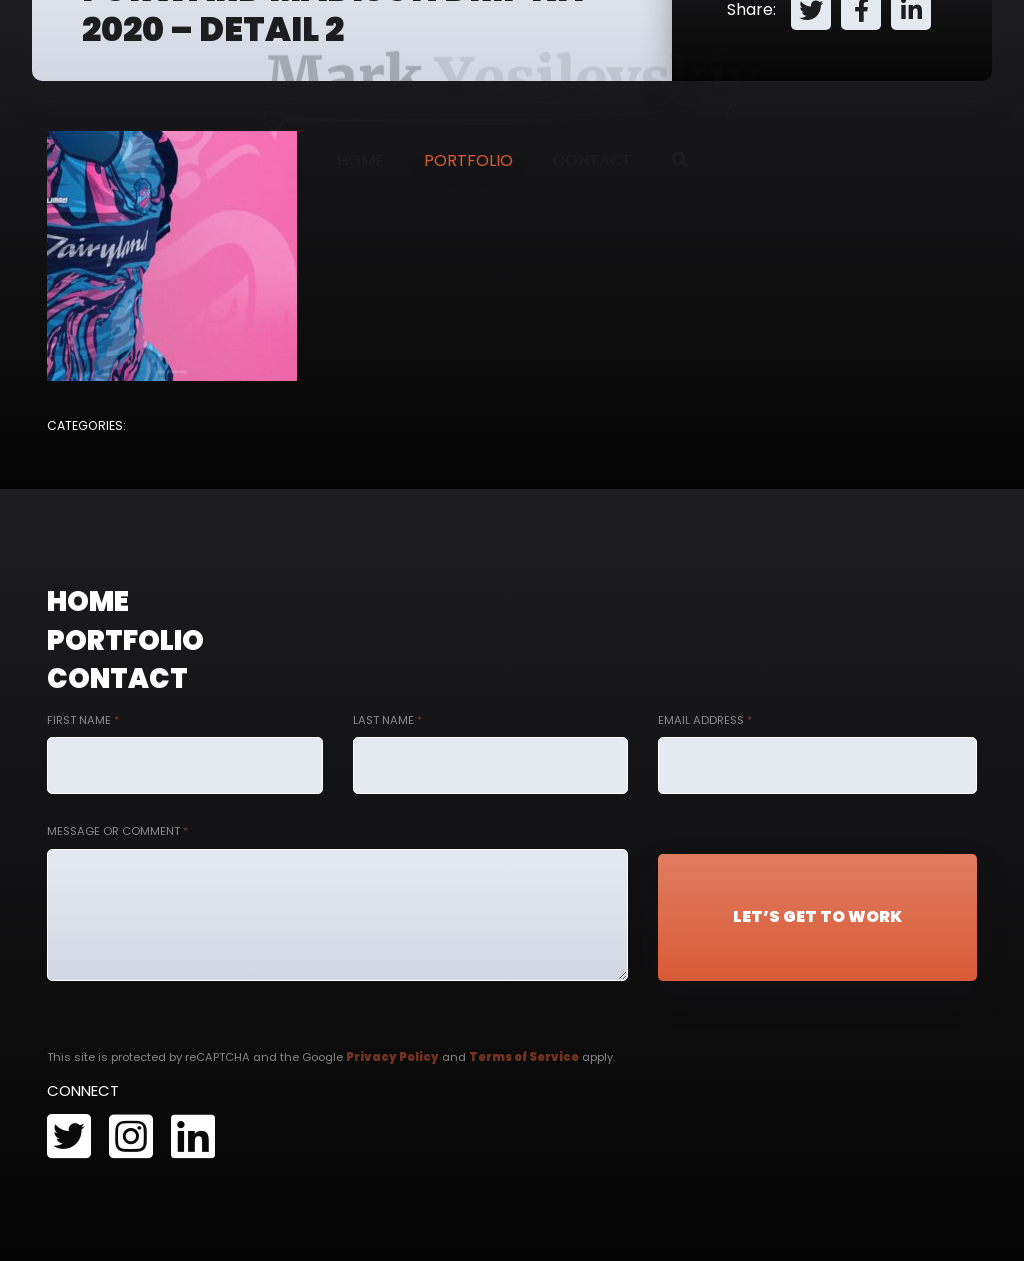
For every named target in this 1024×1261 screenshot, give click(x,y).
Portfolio (468, 160)
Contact (592, 160)
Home (360, 160)
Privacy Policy (392, 1057)
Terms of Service (524, 1057)
